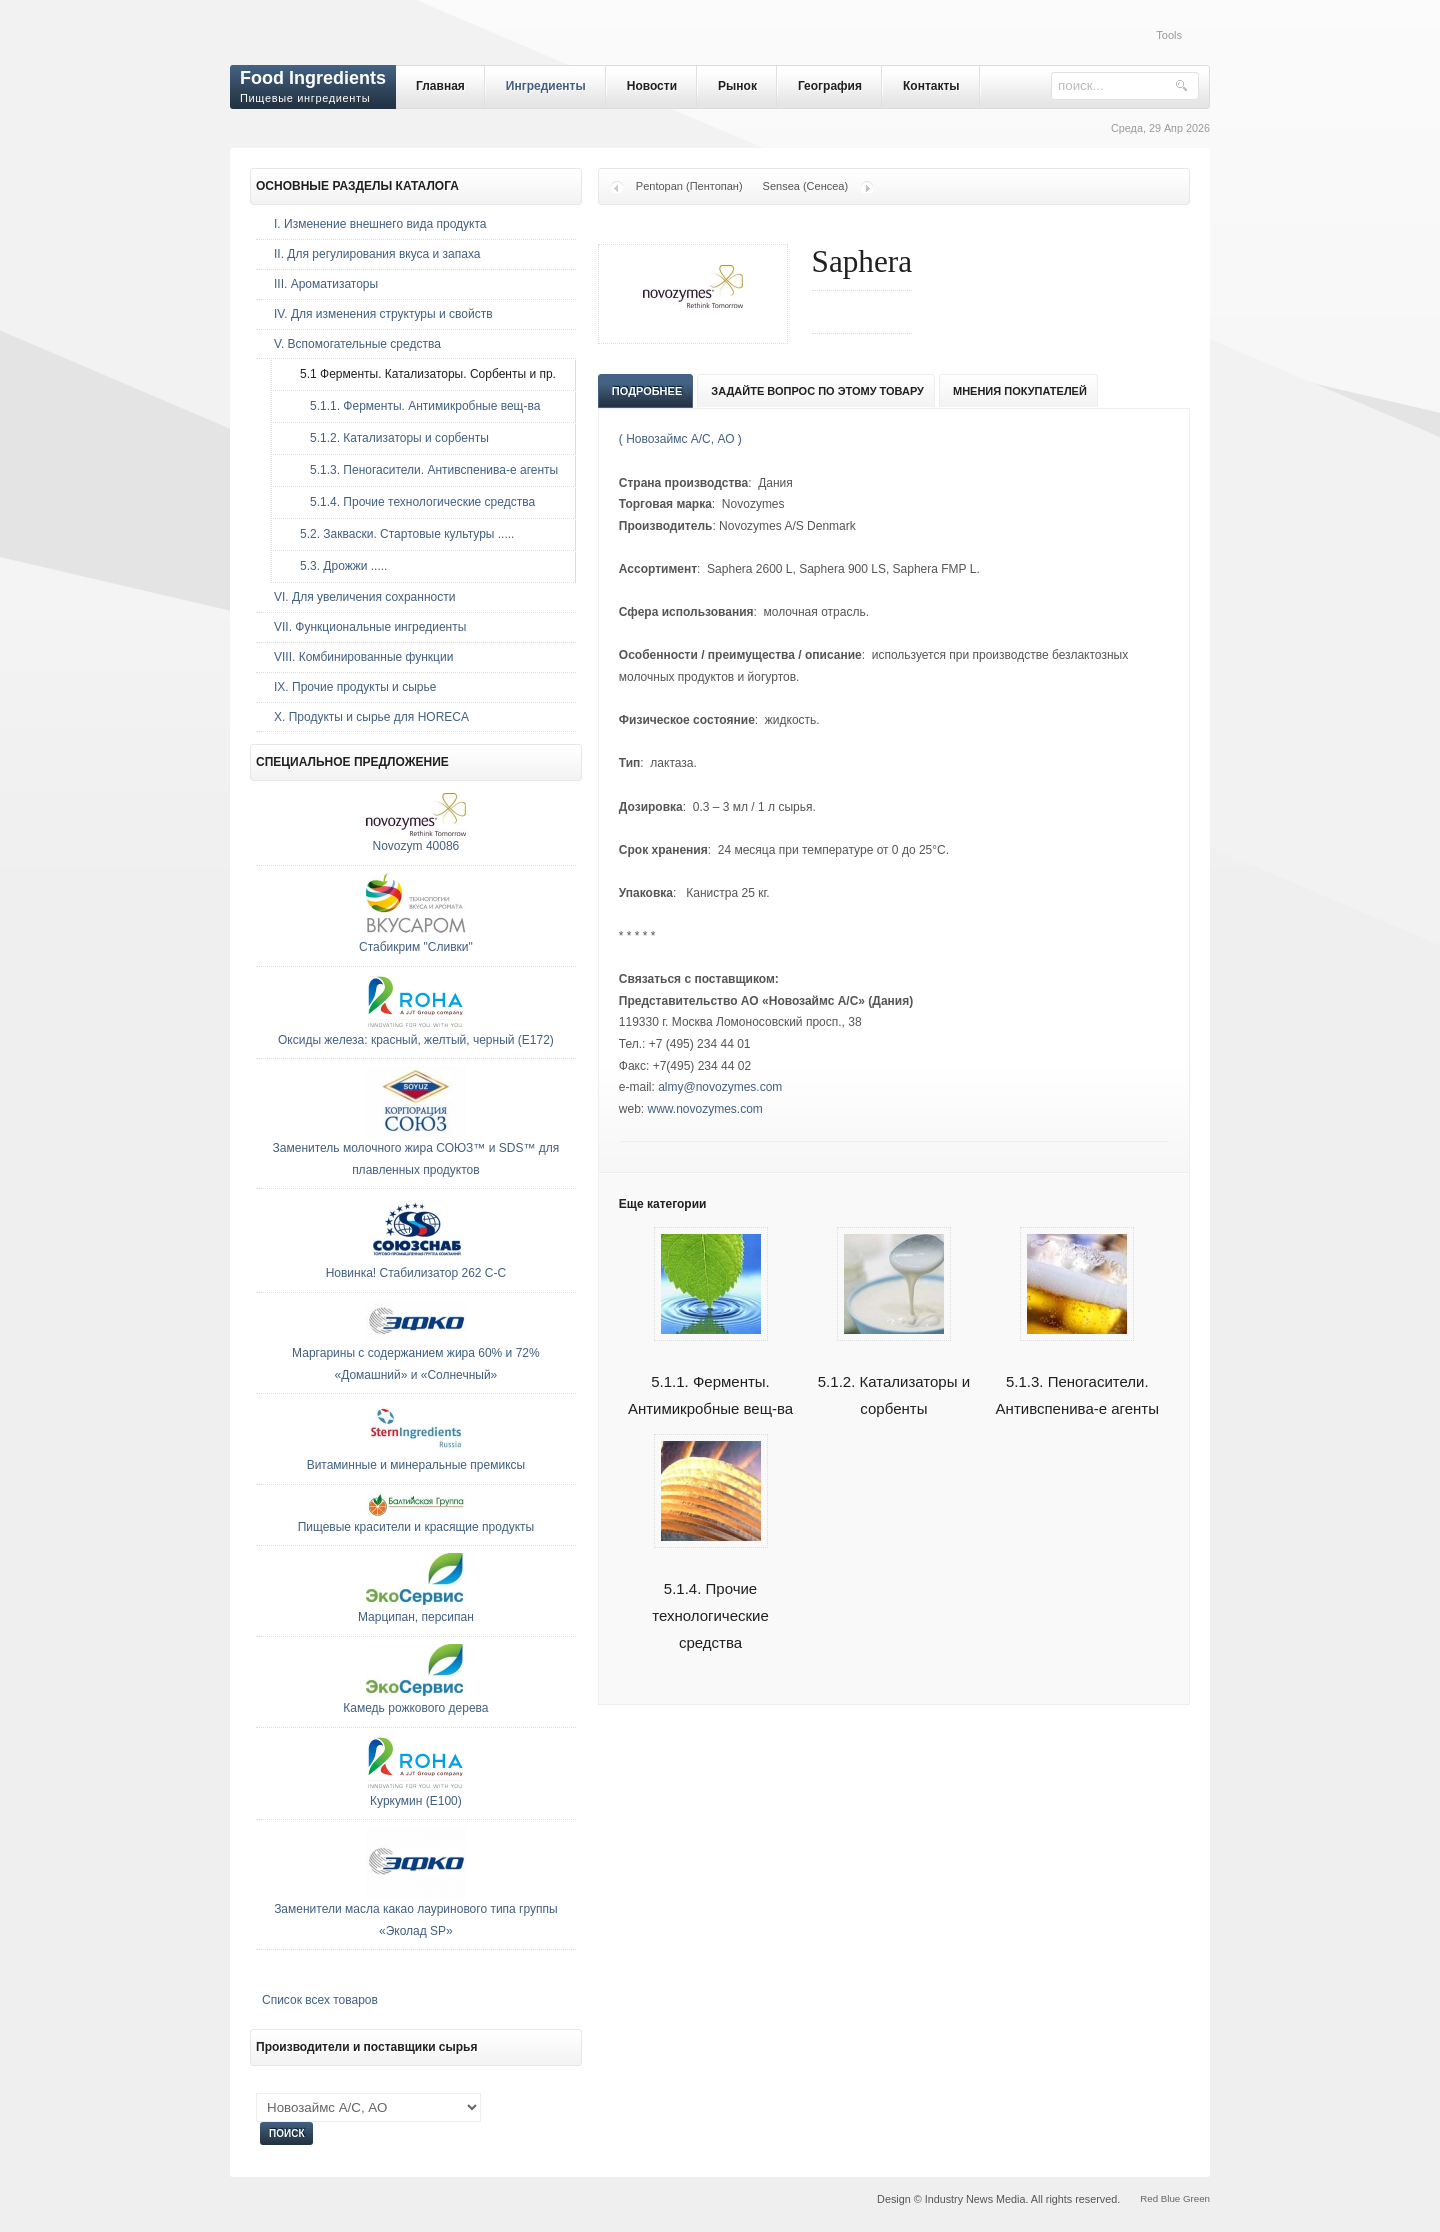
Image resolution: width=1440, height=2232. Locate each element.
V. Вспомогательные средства (357, 344)
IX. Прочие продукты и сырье (355, 687)
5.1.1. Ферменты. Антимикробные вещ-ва (710, 1372)
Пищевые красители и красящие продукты (416, 1527)
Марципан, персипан (416, 1617)
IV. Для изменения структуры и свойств (383, 314)
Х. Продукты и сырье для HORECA (371, 717)
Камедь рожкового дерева (415, 1708)
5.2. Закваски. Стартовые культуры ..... (402, 534)
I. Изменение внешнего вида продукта (380, 224)
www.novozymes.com (705, 1109)
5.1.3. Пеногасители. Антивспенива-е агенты (1077, 1372)
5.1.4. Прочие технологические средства (710, 1592)
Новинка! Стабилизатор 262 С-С (416, 1273)
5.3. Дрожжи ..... (338, 566)
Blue (1170, 2198)
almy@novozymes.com (720, 1087)
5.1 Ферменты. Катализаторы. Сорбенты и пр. (423, 374)
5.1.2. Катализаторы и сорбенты (894, 1372)
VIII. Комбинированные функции (363, 657)
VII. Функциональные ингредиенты (370, 627)
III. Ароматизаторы (326, 284)
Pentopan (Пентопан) (689, 186)
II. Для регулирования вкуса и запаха (377, 254)
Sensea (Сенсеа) (806, 186)
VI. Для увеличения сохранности (364, 597)
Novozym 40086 (416, 846)
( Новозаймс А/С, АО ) (680, 439)
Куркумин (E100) (416, 1801)
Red (1149, 2198)
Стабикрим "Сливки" (416, 947)
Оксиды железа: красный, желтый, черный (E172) (416, 1040)
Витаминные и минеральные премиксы (416, 1465)
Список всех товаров (320, 2000)
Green (1196, 2198)
